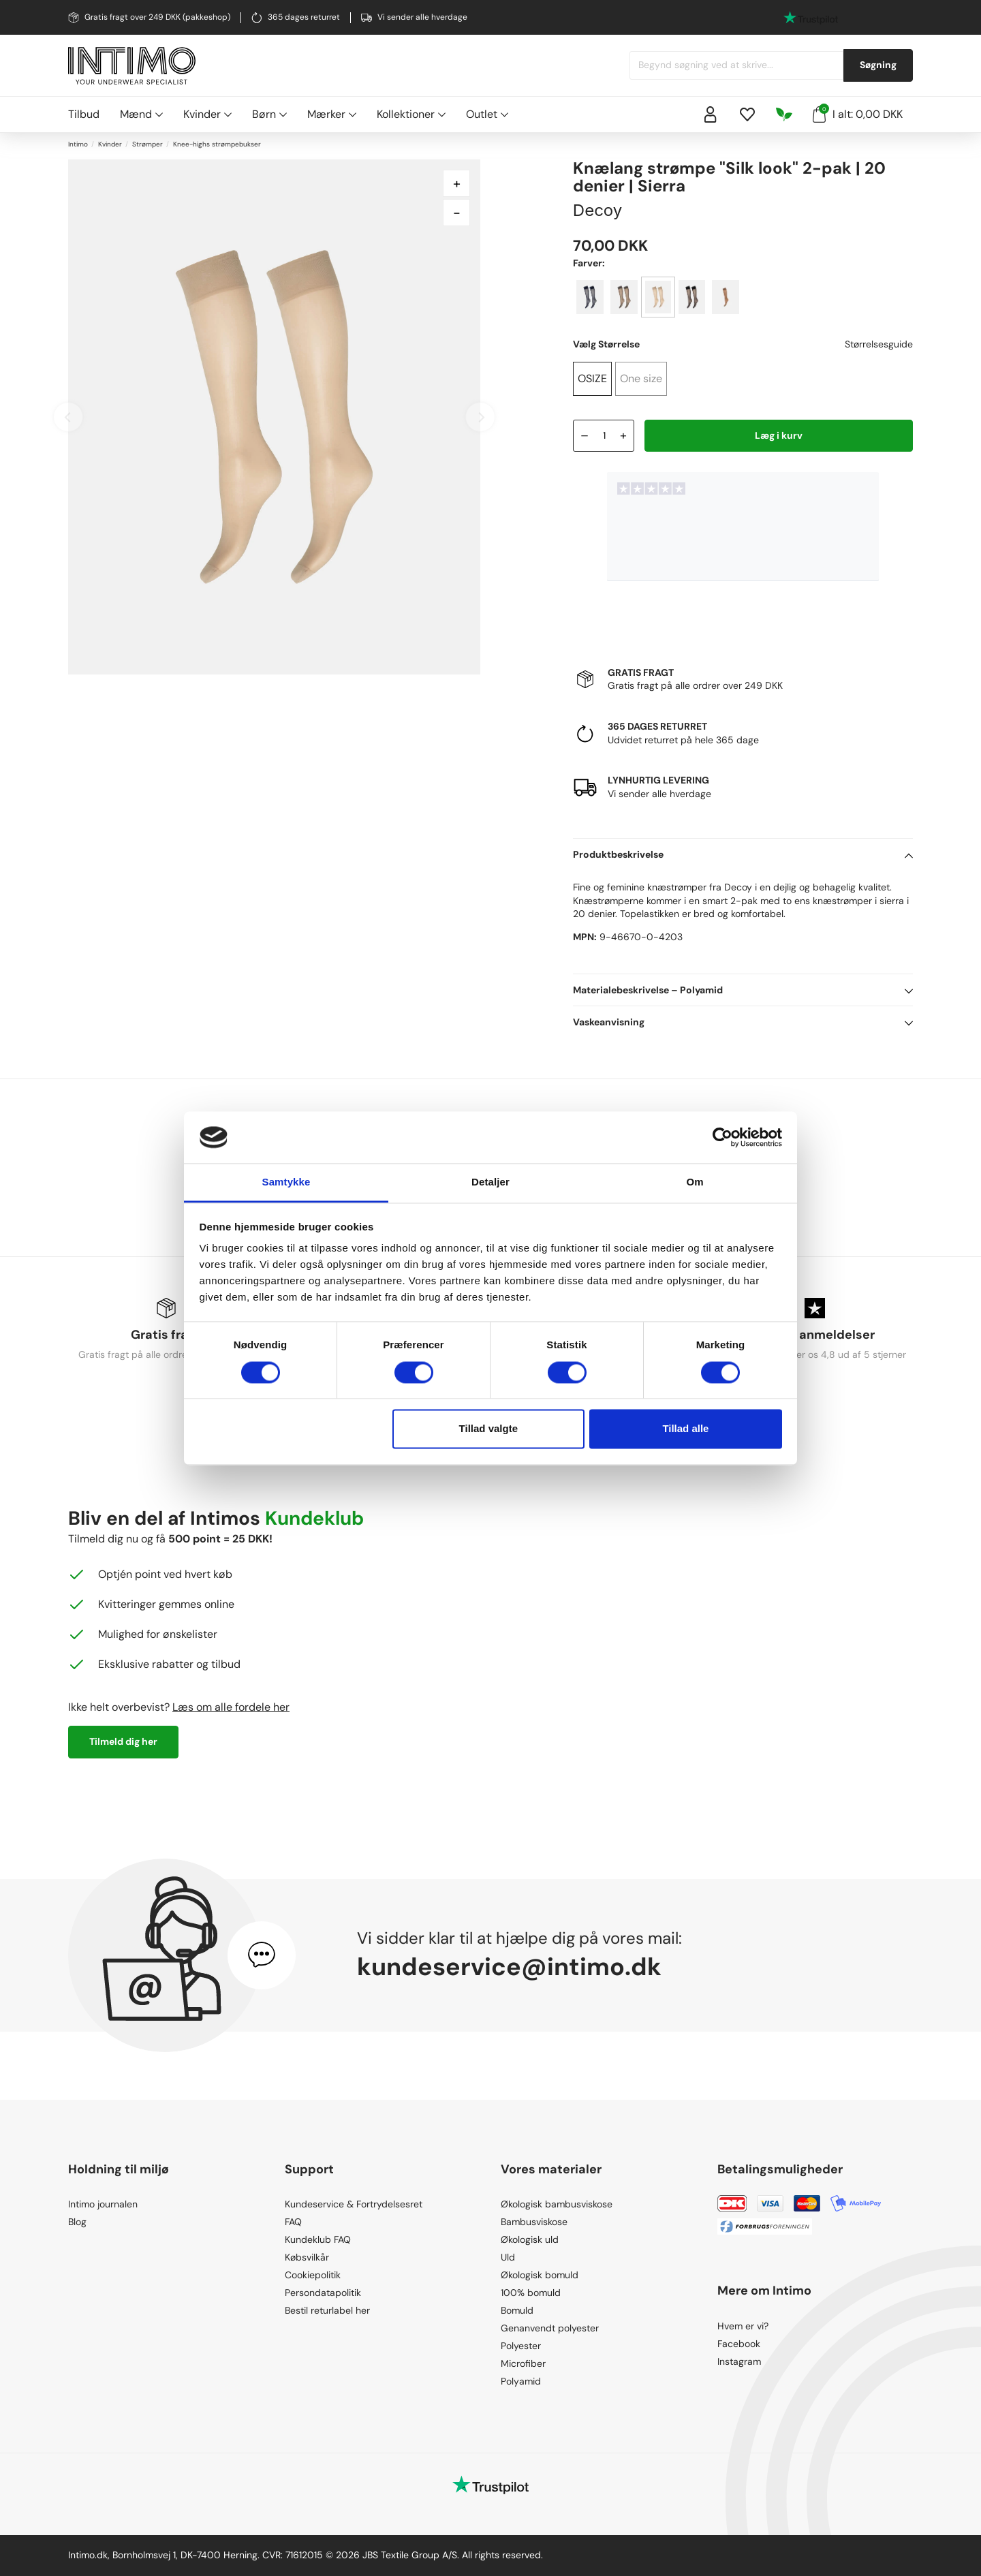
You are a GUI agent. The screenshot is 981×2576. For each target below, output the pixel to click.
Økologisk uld (530, 2239)
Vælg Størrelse (606, 344)
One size (641, 378)
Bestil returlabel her (327, 2310)
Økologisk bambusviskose (556, 2204)
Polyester (521, 2346)
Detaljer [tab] (490, 1182)
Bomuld (517, 2310)
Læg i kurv (779, 435)
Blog (77, 2222)
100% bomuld (531, 2292)
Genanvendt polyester (550, 2328)
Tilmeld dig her (123, 1741)
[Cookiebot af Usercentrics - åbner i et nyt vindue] (722, 1137)
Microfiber (523, 2363)
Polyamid (521, 2381)
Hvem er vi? (742, 2326)
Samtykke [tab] (286, 1182)
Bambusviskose (534, 2222)
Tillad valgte (488, 1429)
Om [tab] (694, 1182)
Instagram (739, 2361)
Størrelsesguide (879, 344)
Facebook (738, 2344)
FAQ (293, 2222)
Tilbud (83, 114)
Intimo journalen (103, 2204)
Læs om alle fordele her (231, 1707)
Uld (508, 2257)
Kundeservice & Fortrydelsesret (353, 2204)
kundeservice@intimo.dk (509, 1967)
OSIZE (592, 378)
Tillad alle (685, 1429)
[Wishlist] (747, 114)
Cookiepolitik (313, 2275)
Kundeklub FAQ (318, 2239)
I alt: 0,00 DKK (858, 113)
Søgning (878, 65)
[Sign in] (710, 114)
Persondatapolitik (323, 2292)
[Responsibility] (784, 114)
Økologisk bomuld (539, 2275)
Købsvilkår (307, 2257)
